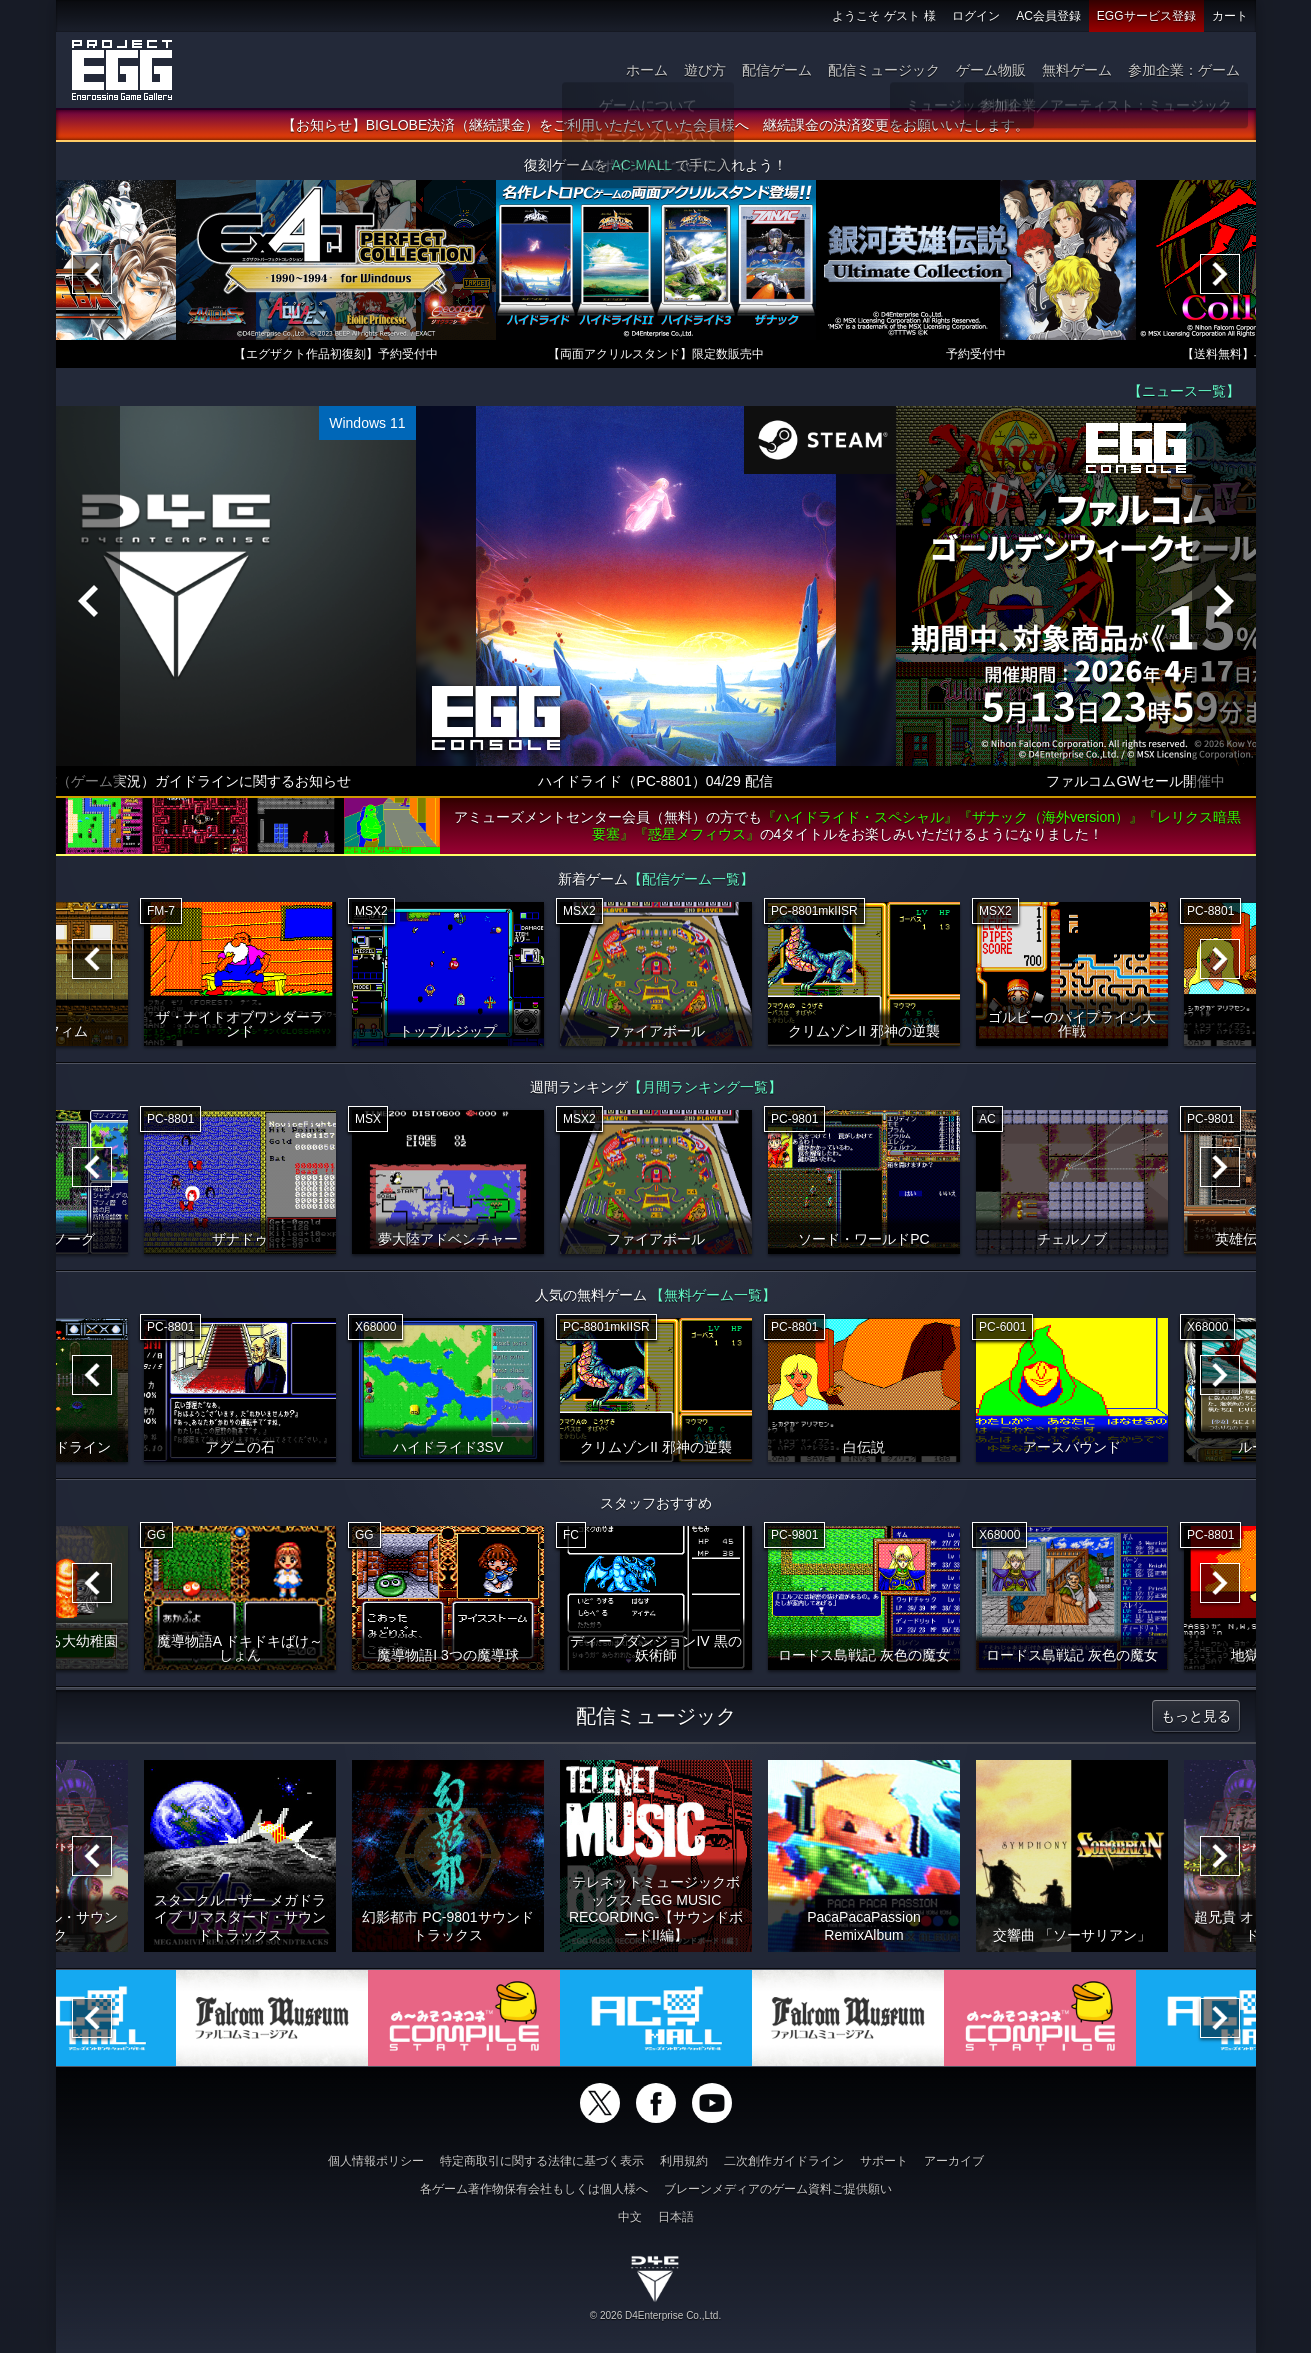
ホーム (647, 70)
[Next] (1220, 274)
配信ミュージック (884, 70)
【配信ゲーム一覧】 (691, 879)
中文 (630, 2217)
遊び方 (705, 70)
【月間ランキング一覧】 (705, 1087)
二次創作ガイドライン (784, 2161)
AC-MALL (641, 165)
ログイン (976, 16)
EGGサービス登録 (1146, 16)
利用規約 (684, 2161)
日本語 (676, 2217)
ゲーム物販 (991, 70)
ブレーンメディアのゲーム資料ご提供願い (778, 2189)
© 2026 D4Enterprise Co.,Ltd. (655, 2315)
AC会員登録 (1048, 16)
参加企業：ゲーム (1184, 70)
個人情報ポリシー (376, 2161)
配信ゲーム (777, 70)
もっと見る (1196, 1716)
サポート (884, 2161)
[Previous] (92, 274)
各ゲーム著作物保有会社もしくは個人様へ (534, 2189)
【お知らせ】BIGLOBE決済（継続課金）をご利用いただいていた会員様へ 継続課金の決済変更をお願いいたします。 (655, 125)
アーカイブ (954, 2161)
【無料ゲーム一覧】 (713, 1295)
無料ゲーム (1077, 70)
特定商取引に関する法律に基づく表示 (542, 2161)
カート (1230, 16)
